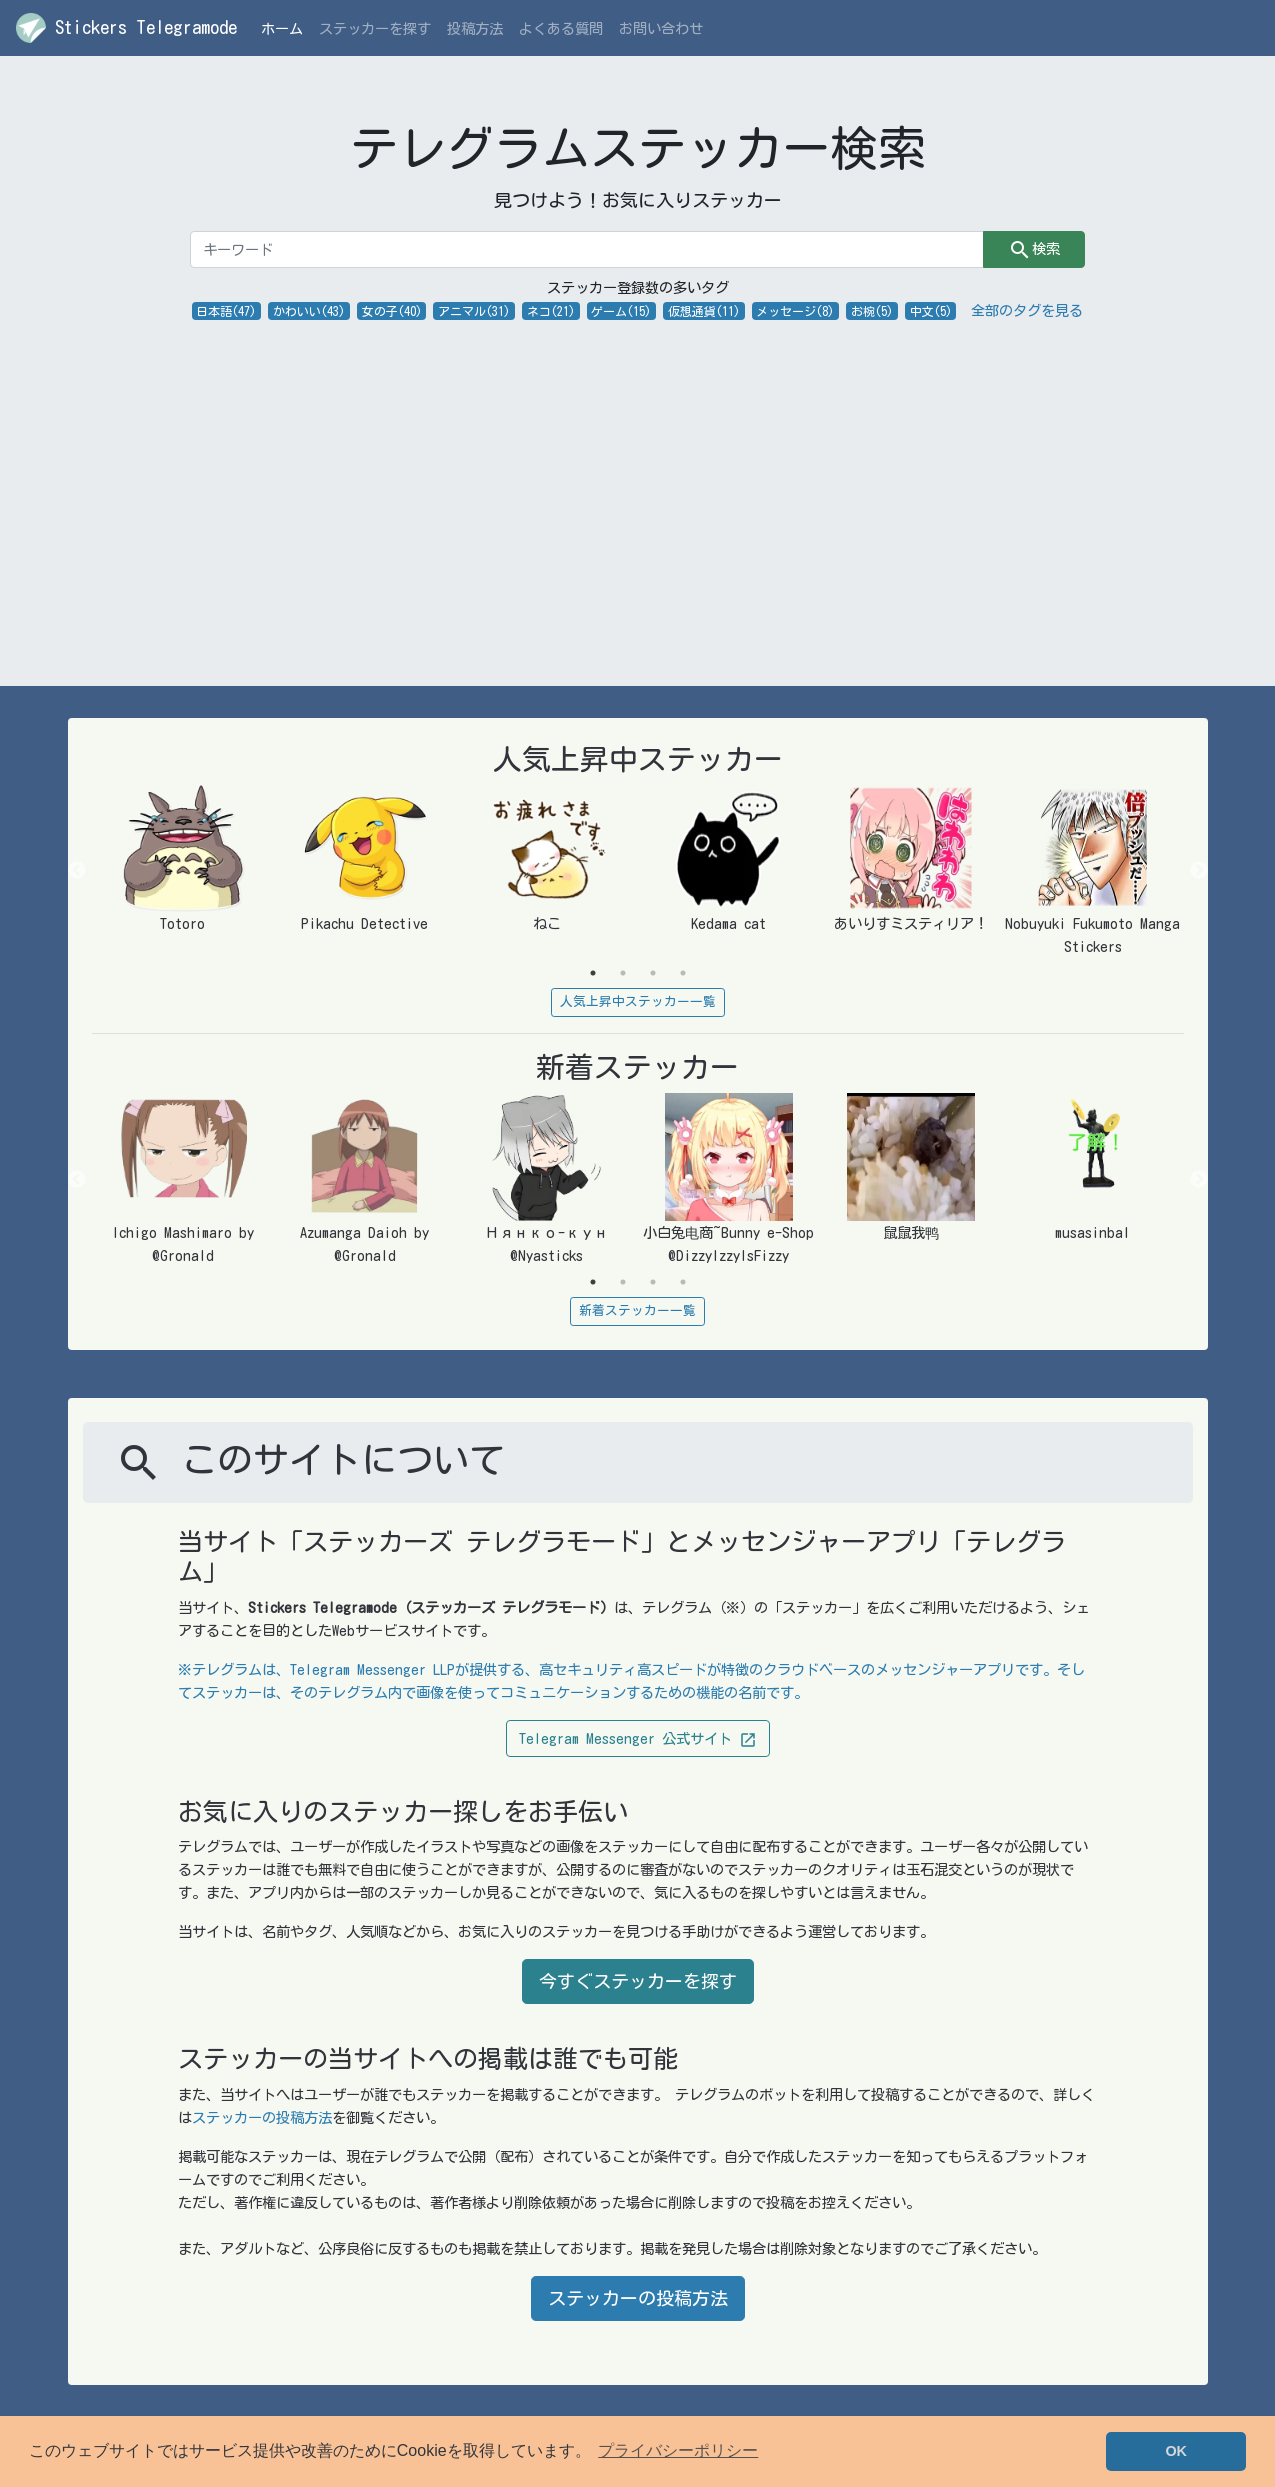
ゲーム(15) (621, 311)
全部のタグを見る (1027, 310)
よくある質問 (561, 28)
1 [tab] (593, 973)
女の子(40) (392, 311)
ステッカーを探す (375, 28)
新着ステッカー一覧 (637, 1310)
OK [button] (1176, 2451)
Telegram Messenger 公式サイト (638, 1740)
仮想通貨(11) (704, 311)
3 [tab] (653, 973)
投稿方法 (475, 28)
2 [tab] (623, 973)
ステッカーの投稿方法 (262, 2117)
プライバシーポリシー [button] (678, 2450)
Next (1199, 871)
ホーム (286, 26)
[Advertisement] (638, 472)
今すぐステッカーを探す (638, 1981)
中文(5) (931, 311)
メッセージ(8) (795, 311)
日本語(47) (226, 311)
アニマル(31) (474, 311)
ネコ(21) (551, 311)
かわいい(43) (309, 311)
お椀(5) (872, 311)
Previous (77, 871)
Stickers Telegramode (126, 28)
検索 (1034, 250)
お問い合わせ (661, 28)
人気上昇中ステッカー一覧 (638, 1001)
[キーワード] (587, 249)
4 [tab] (683, 973)
